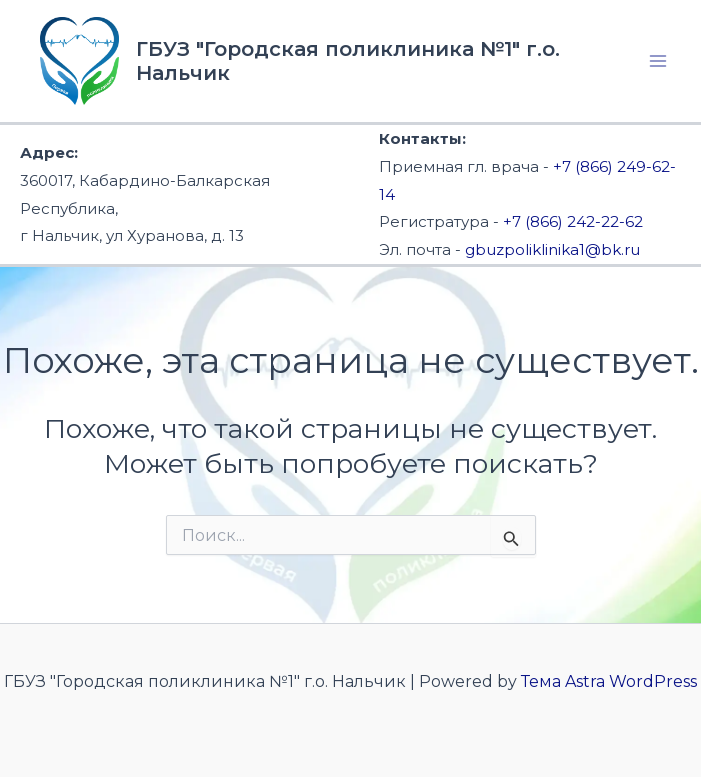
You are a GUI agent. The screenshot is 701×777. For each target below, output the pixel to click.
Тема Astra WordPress (609, 681)
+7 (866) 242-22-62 (573, 221)
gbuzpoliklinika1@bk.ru (552, 249)
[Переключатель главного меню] (659, 61)
